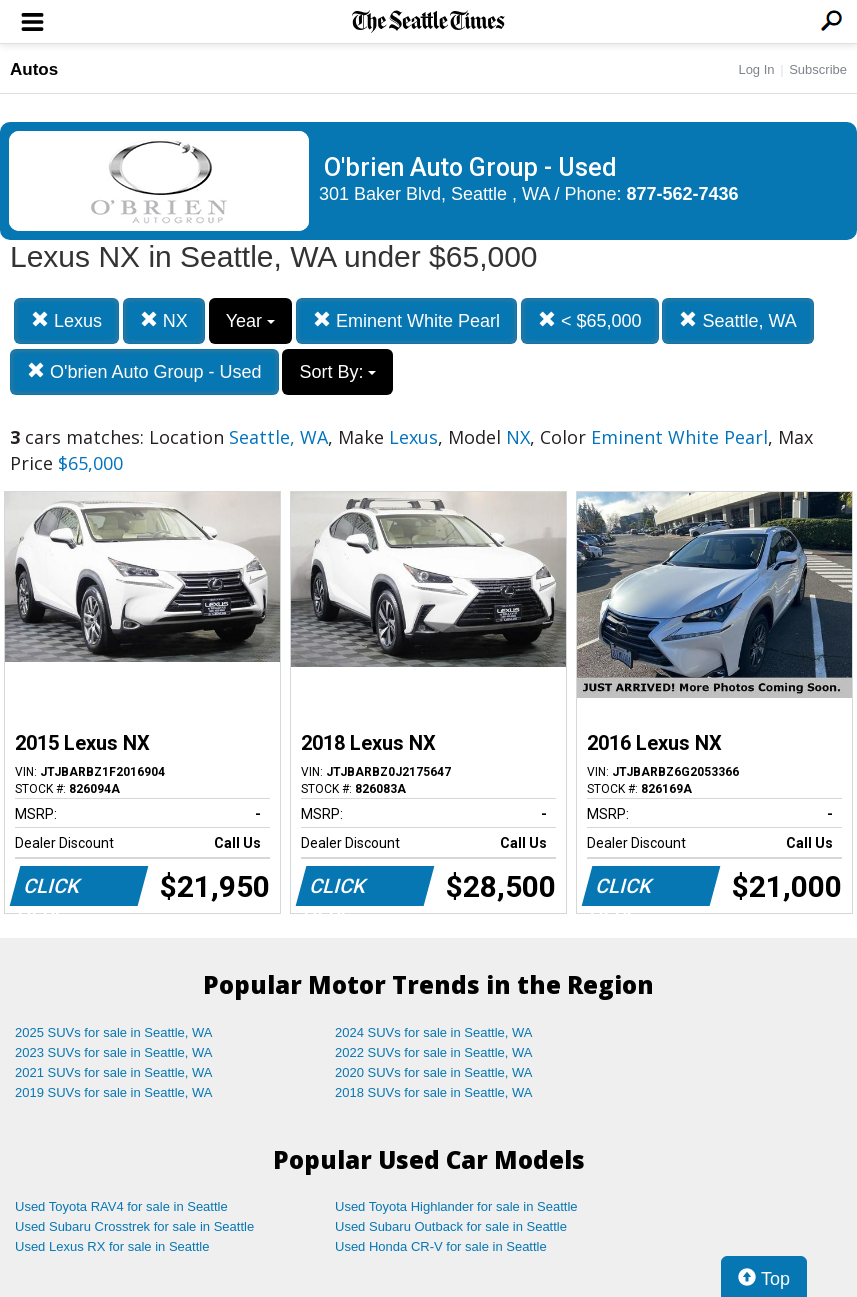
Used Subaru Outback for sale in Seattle (451, 1226)
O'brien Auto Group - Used (144, 371)
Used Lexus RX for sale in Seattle (112, 1246)
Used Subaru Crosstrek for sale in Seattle (134, 1226)
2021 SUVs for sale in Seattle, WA (114, 1072)
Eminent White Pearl (406, 320)
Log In (756, 69)
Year (250, 321)
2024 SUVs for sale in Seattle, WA (434, 1032)
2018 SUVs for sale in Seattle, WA (434, 1092)
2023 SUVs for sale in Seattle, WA (114, 1052)
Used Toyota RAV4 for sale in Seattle (121, 1206)
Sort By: (337, 372)
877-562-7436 (683, 194)
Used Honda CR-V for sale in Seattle (441, 1246)
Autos (34, 69)
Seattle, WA (737, 320)
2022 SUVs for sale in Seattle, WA (434, 1052)
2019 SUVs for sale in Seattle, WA (114, 1092)
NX (164, 320)
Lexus (66, 320)
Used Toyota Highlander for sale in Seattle (456, 1206)
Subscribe (818, 69)
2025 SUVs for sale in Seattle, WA (114, 1032)
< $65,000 (590, 320)
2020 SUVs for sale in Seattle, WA (434, 1072)
